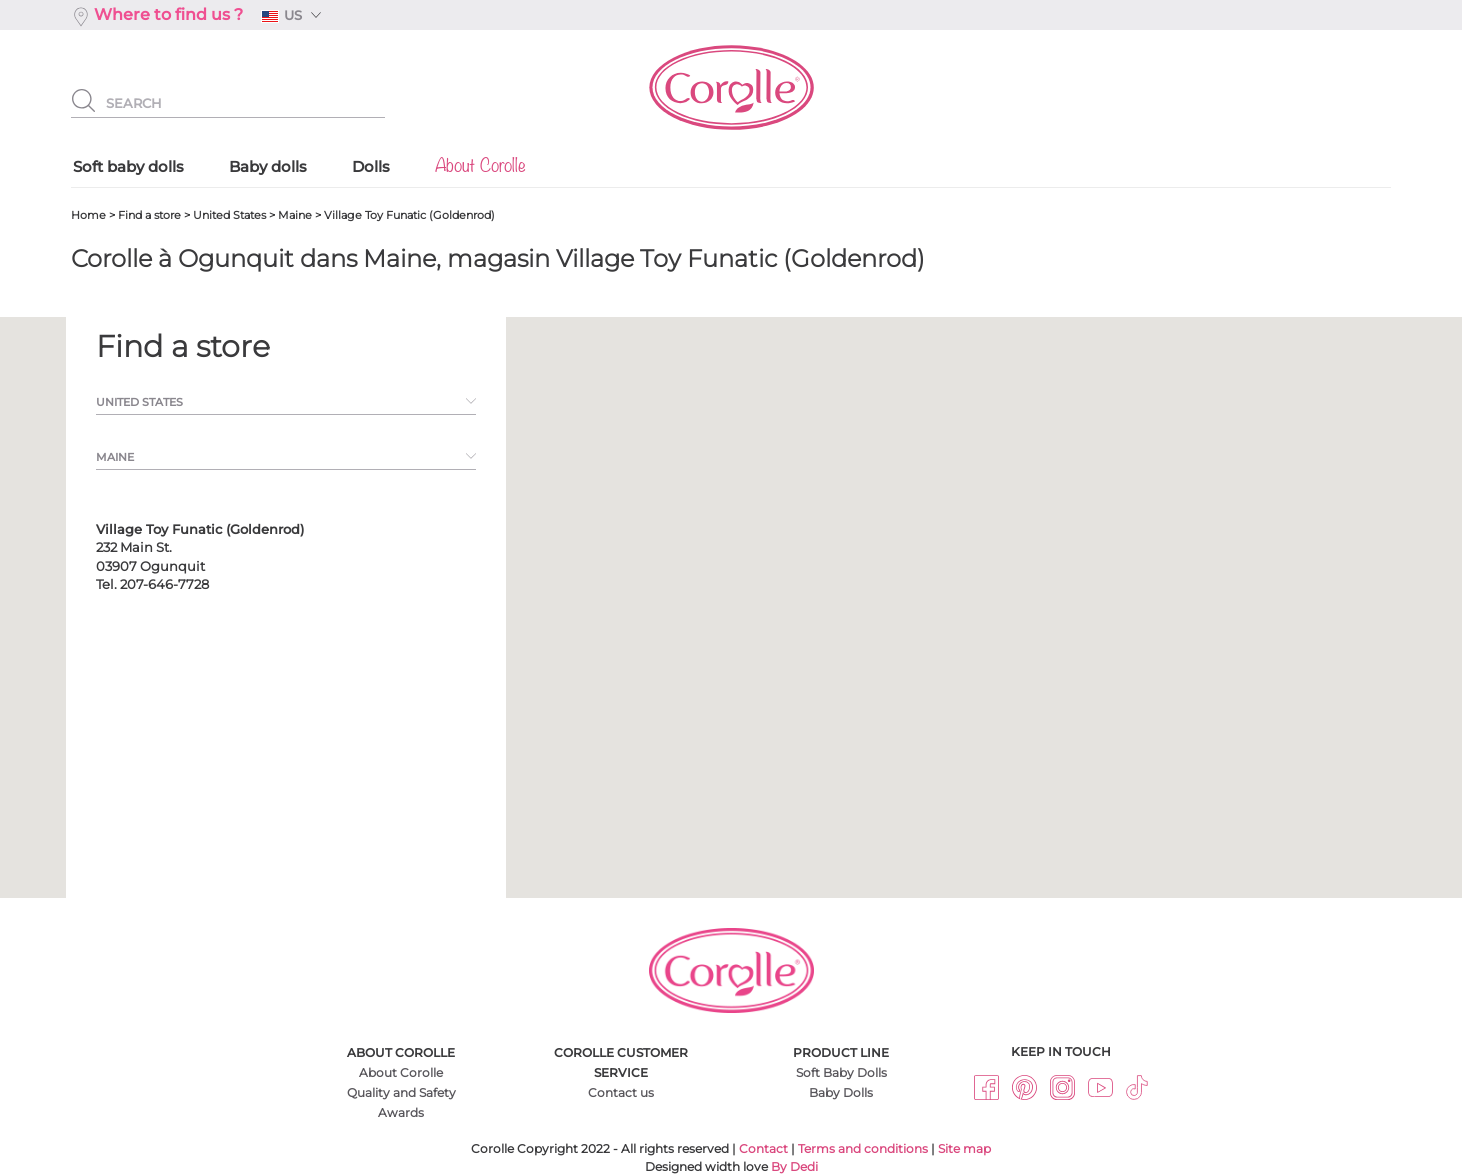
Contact (763, 1148)
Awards (401, 1112)
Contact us (621, 1092)
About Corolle (401, 1072)
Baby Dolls (841, 1092)
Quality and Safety (401, 1092)
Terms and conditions (863, 1148)
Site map (964, 1148)
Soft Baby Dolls (841, 1072)
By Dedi (794, 1166)
